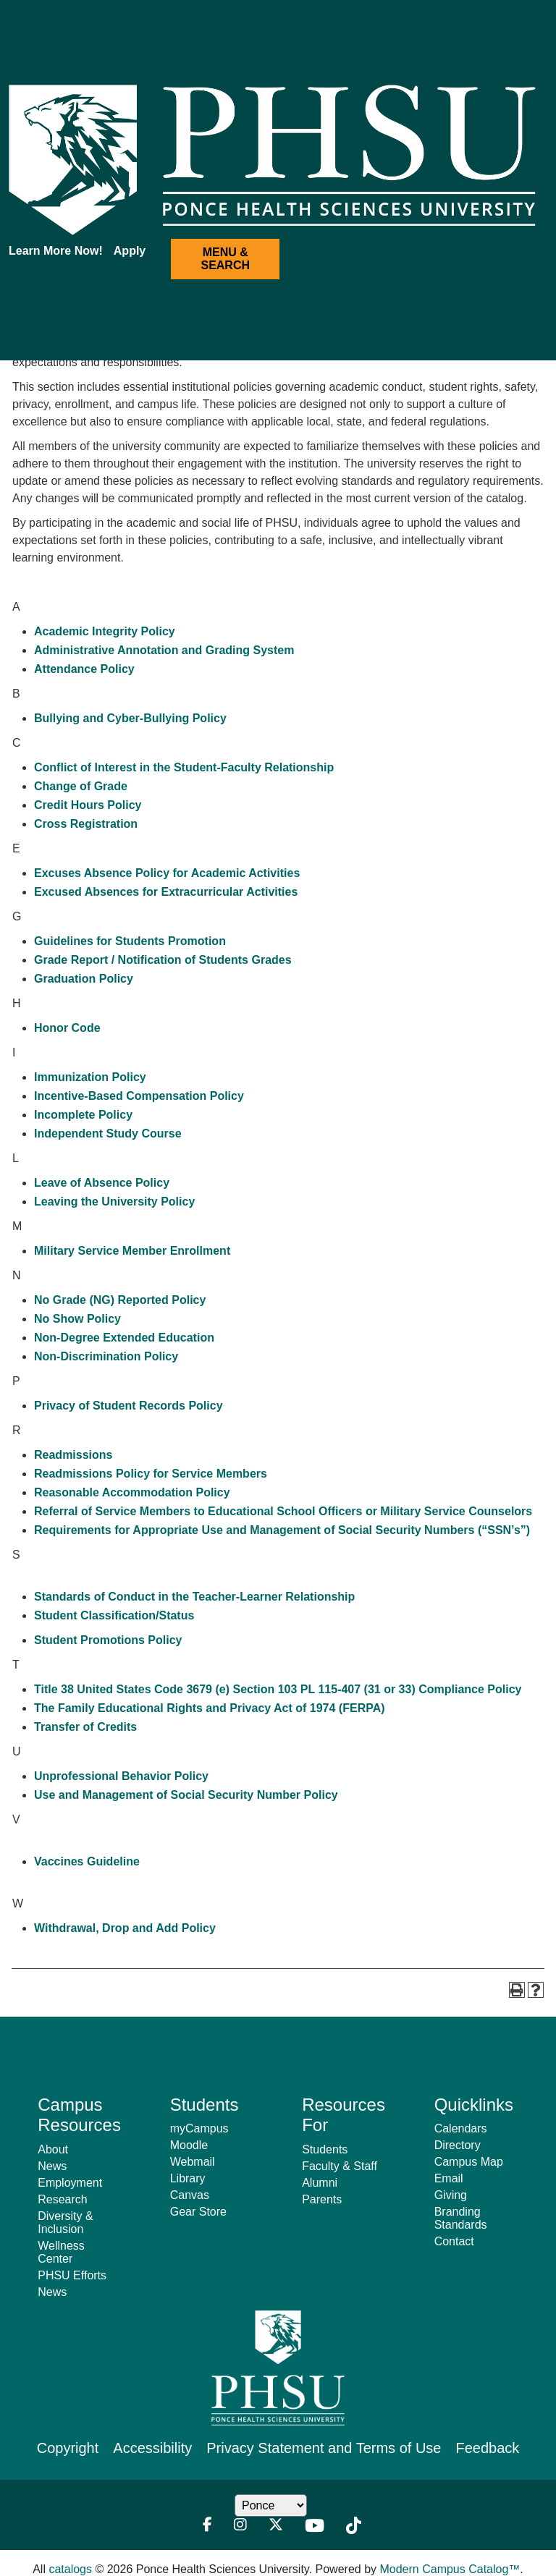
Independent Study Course (108, 1133)
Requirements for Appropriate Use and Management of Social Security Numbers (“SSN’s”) (282, 1530)
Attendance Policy (84, 669)
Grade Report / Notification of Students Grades (163, 960)
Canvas (189, 2195)
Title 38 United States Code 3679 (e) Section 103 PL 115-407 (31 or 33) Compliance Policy (277, 1689)
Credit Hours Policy (87, 805)
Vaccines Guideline (87, 1861)
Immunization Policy (90, 1077)
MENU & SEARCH (225, 258)
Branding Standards (460, 2218)
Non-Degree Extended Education (124, 1337)
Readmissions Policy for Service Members (150, 1473)
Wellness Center (61, 2252)
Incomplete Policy (83, 1115)
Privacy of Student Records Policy (128, 1405)
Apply (130, 251)
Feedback (487, 2448)
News (52, 2166)
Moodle (189, 2145)
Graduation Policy (83, 979)
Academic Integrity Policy (104, 631)
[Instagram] (240, 2526)
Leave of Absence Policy (101, 1183)
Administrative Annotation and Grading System (164, 650)
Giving (450, 2195)
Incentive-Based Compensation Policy (139, 1096)
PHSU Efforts (72, 2275)
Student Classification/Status (114, 1615)
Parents (322, 2199)
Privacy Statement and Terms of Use (323, 2448)
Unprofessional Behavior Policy (121, 1776)
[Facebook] (207, 2526)
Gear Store (198, 2212)
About (53, 2149)
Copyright (68, 2448)
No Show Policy (77, 1319)
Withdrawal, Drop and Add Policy (125, 1928)
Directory (457, 2145)
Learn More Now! (56, 251)
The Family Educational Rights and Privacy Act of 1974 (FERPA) (209, 1708)
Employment (70, 2183)
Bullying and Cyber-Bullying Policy (130, 718)
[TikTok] (353, 2526)
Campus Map (468, 2162)
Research (62, 2199)
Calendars (460, 2128)
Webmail (192, 2162)
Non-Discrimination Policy (106, 1356)
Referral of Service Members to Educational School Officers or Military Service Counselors (283, 1511)
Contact (454, 2241)
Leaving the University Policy (114, 1201)
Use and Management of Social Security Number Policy (186, 1795)
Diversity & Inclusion (65, 2222)
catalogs (70, 2569)
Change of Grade (80, 786)
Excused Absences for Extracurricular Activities (166, 892)
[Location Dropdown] (271, 2505)
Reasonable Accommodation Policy (132, 1492)
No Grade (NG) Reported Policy (120, 1300)
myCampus (199, 2128)
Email (448, 2178)
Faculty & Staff (339, 2166)
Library (188, 2178)
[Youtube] (314, 2526)
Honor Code (67, 1028)
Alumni (319, 2183)
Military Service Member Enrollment (132, 1251)
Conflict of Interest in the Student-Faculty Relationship (184, 767)
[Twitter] (276, 2526)
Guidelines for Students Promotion (130, 941)
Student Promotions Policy (108, 1640)
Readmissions (73, 1455)
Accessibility (152, 2448)
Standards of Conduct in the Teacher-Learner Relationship (194, 1596)
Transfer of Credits (85, 1727)
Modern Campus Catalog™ (449, 2569)
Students (325, 2149)
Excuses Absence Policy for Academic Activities (167, 873)
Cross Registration (86, 824)
